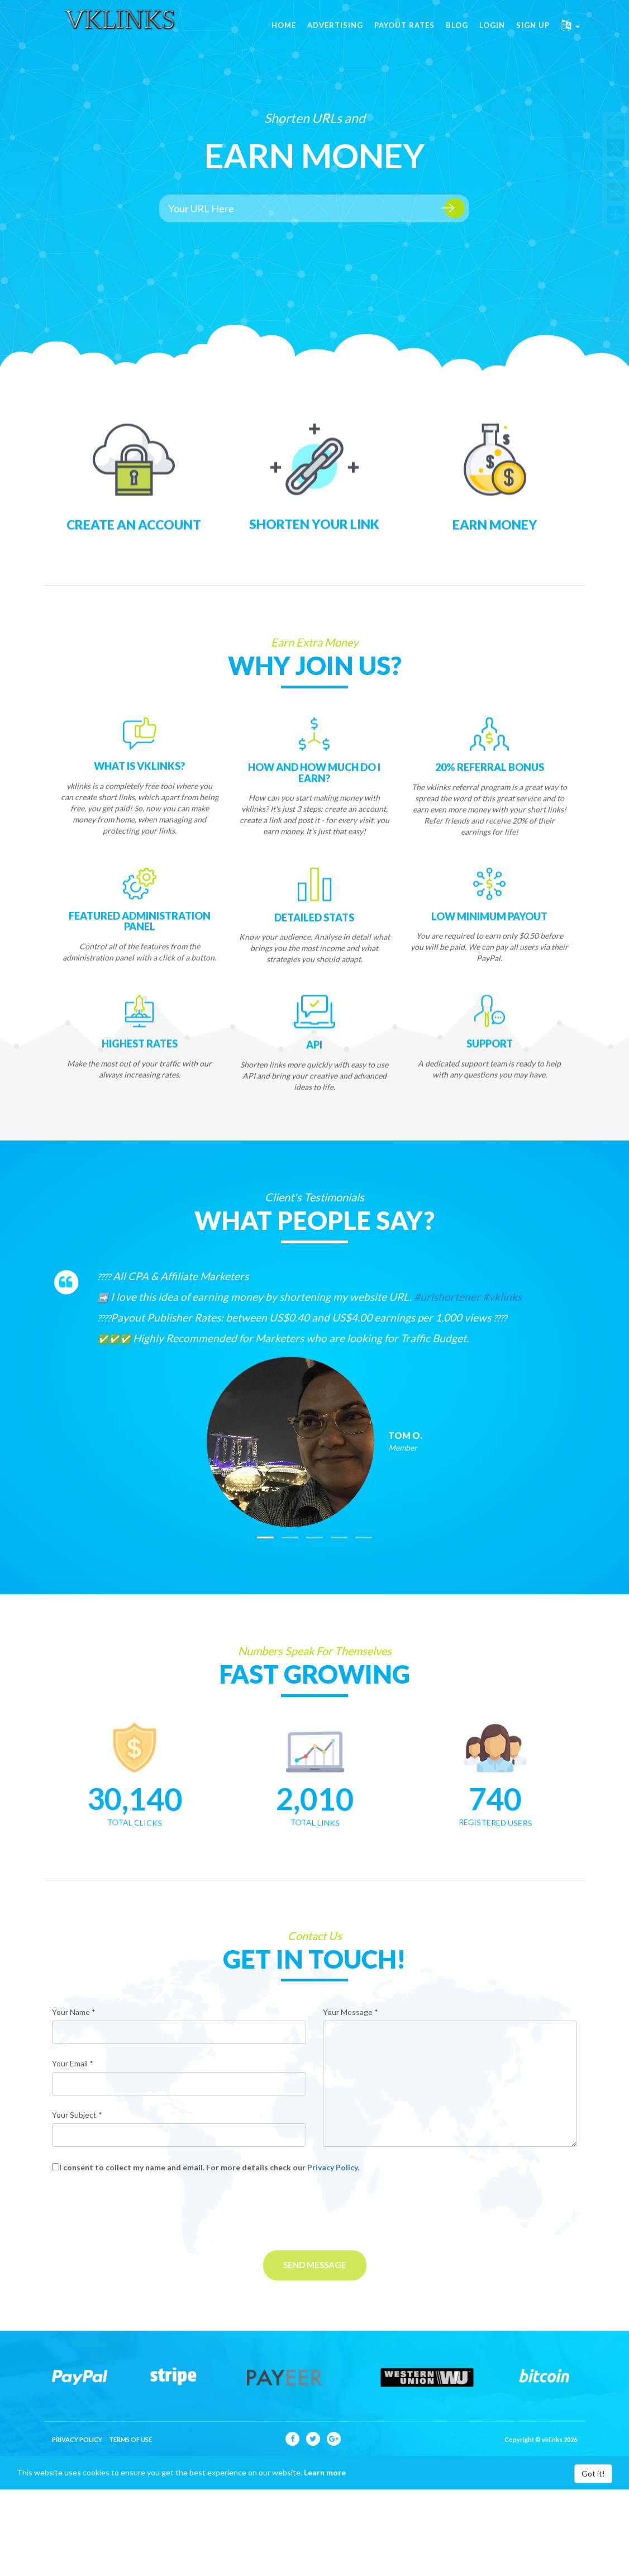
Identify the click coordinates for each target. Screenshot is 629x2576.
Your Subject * (77, 2114)
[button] (570, 34)
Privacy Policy (332, 2167)
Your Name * (74, 2012)
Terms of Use (130, 2439)
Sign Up (533, 33)
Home (283, 33)
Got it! (593, 2473)
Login (492, 33)
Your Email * (72, 2063)
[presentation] (137, 2211)
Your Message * (350, 2012)
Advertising (335, 33)
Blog (457, 33)
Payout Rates (404, 33)
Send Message (314, 2265)
